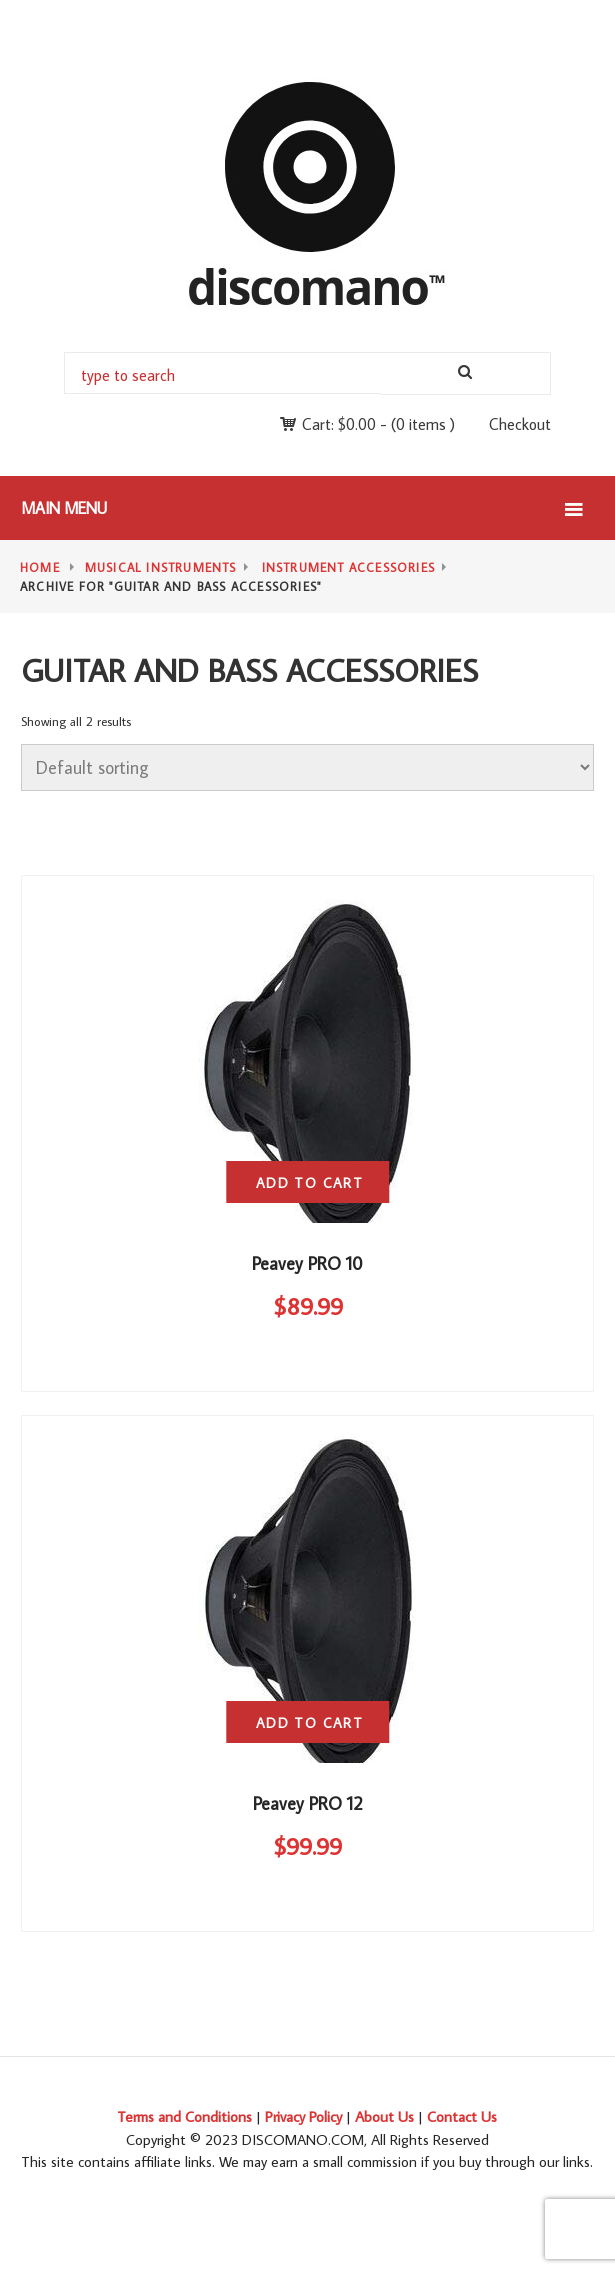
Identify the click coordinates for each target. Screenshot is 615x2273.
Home (40, 567)
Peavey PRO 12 (308, 1803)
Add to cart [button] (309, 1183)
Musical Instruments (161, 567)
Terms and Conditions (184, 2116)
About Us (384, 2116)
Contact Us (462, 2116)
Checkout (520, 424)
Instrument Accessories (348, 567)
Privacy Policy (303, 2116)
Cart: (339, 424)
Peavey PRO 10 (307, 1263)
